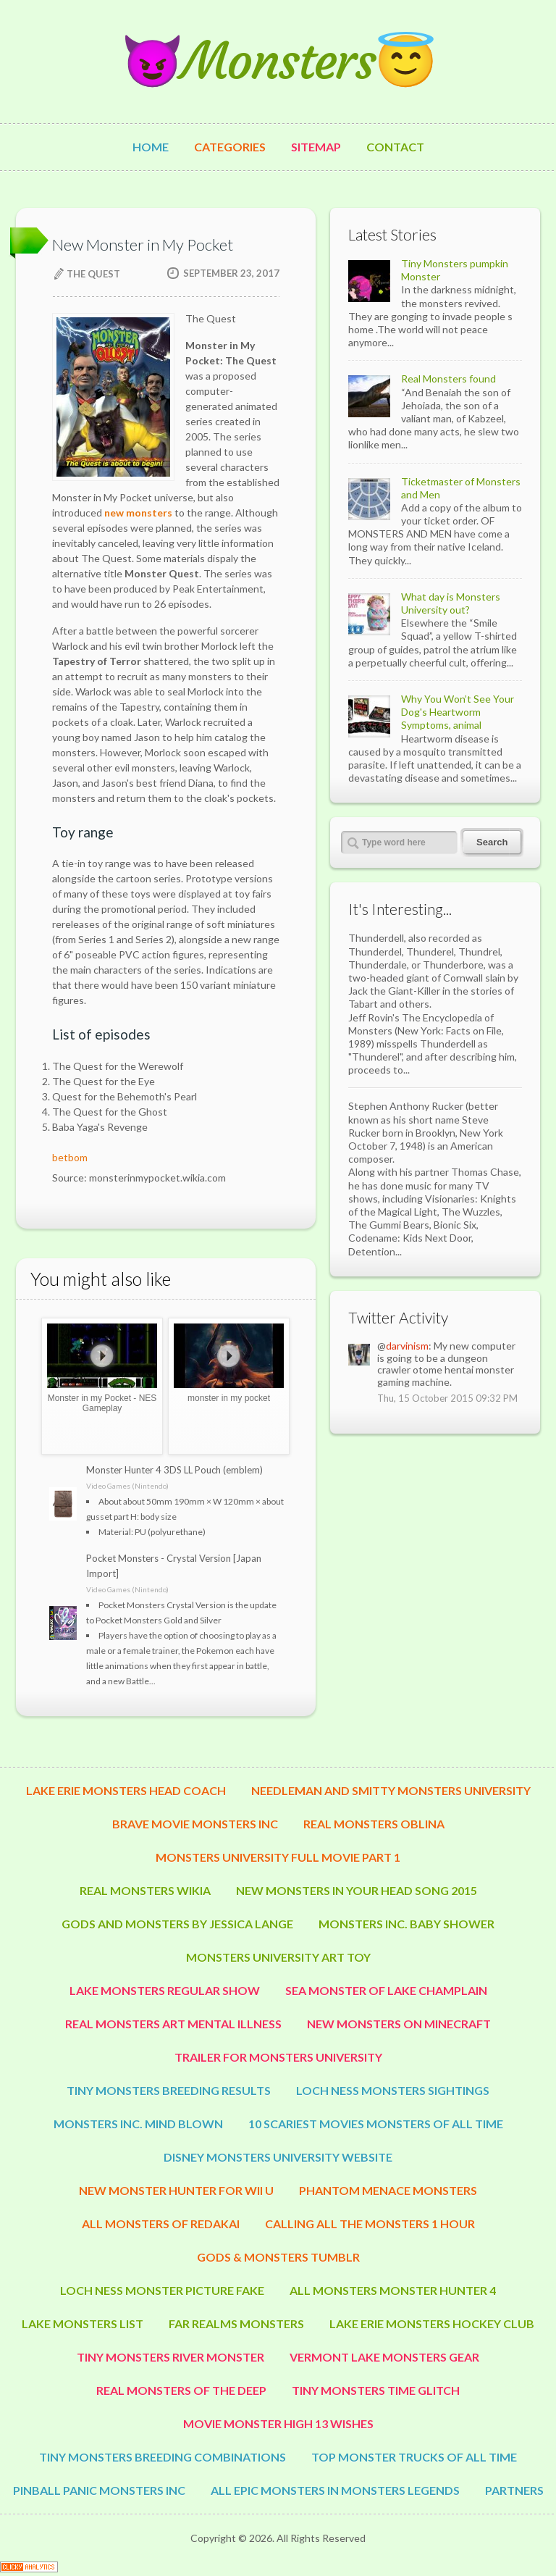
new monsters (138, 512)
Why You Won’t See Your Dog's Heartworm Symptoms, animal (457, 712)
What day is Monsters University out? (450, 603)
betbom (70, 1157)
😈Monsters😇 (278, 61)
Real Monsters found (448, 378)
